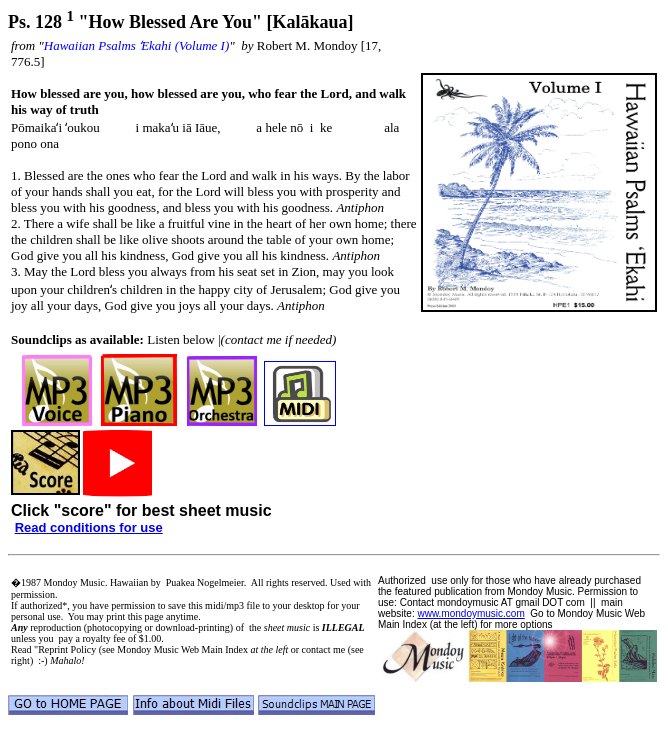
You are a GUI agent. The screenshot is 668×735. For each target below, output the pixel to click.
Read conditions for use (89, 527)
